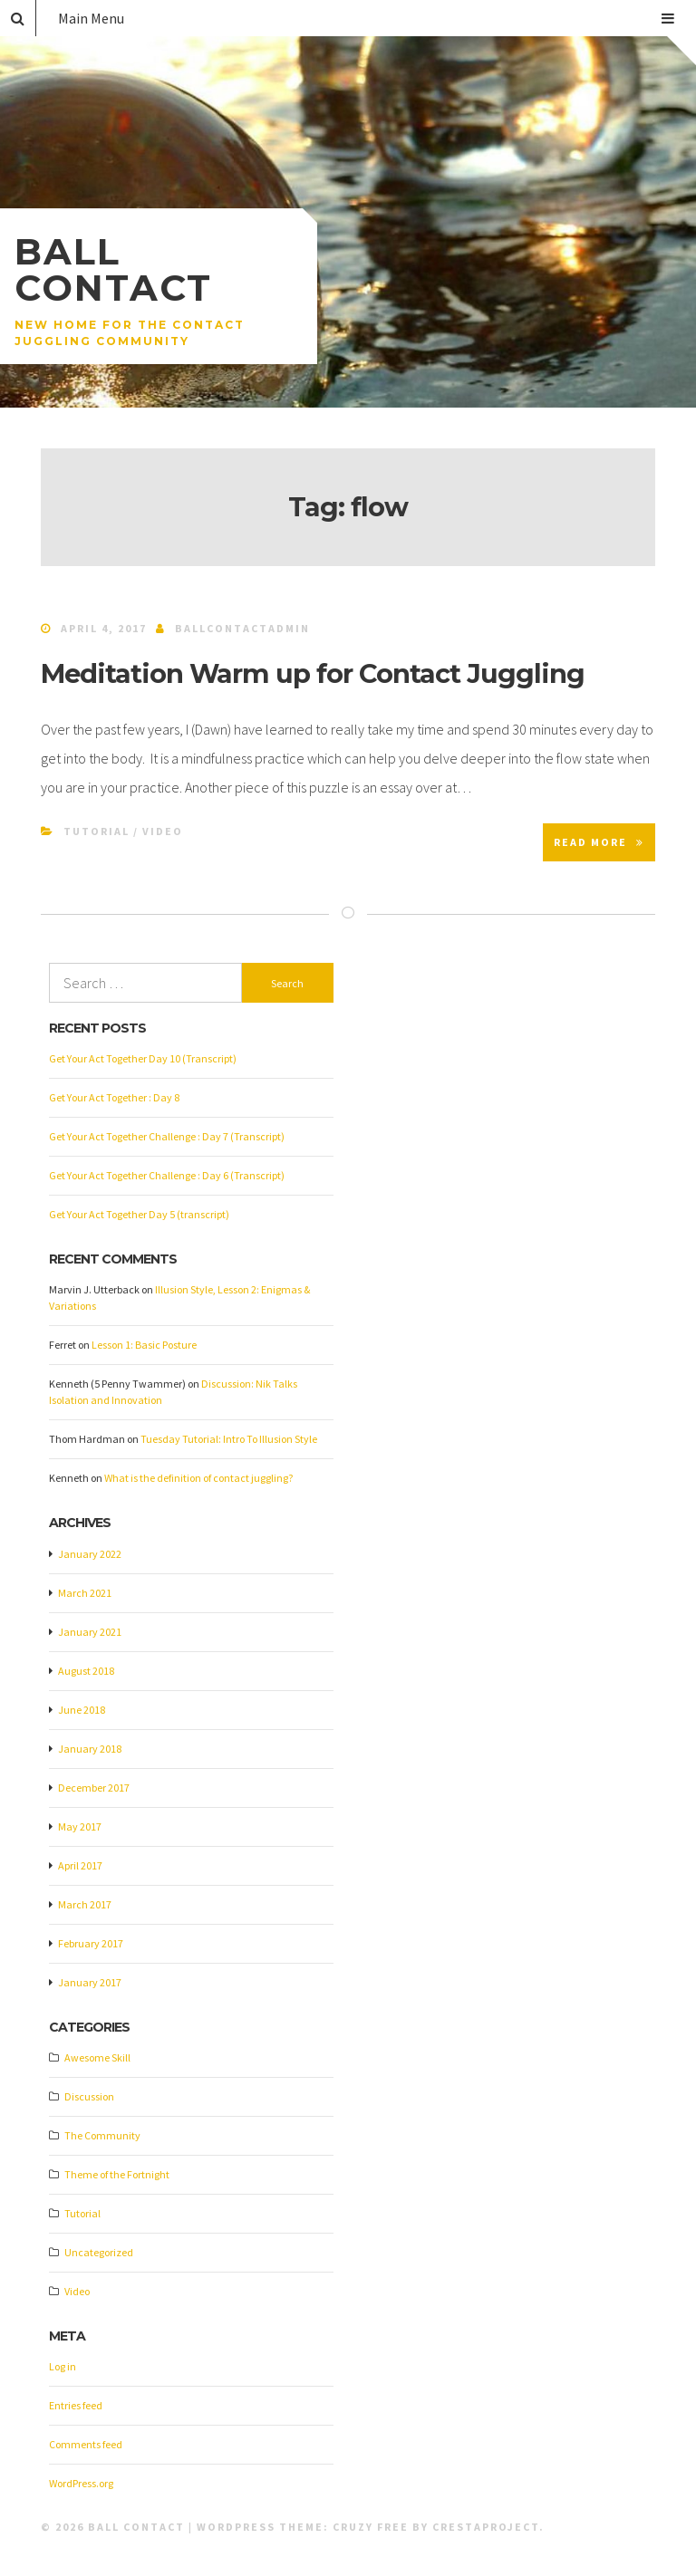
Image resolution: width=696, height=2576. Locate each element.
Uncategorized (98, 2252)
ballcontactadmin (242, 628)
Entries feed (75, 2405)
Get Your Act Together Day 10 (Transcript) (143, 1058)
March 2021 (84, 1593)
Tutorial (96, 831)
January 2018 (89, 1748)
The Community (102, 2135)
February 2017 (90, 1943)
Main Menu (366, 18)
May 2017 (80, 1826)
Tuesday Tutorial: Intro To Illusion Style (228, 1439)
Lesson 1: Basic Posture (144, 1344)
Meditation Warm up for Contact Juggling (313, 673)
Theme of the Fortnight (116, 2174)
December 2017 (94, 1787)
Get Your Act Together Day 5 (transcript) (139, 1214)
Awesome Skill (97, 2057)
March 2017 (84, 1904)
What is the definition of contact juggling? (198, 1478)
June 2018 (81, 1709)
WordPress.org (81, 2483)
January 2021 (89, 1632)
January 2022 (89, 1554)
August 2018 (86, 1670)
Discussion (89, 2096)
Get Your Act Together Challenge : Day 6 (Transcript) (167, 1175)
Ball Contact (113, 269)
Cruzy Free (371, 2526)
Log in (62, 2366)
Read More (599, 842)
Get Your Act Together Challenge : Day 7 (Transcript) (167, 1136)
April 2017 (80, 1865)
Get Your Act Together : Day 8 (114, 1097)
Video (162, 831)
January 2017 (89, 1982)
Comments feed (85, 2444)
